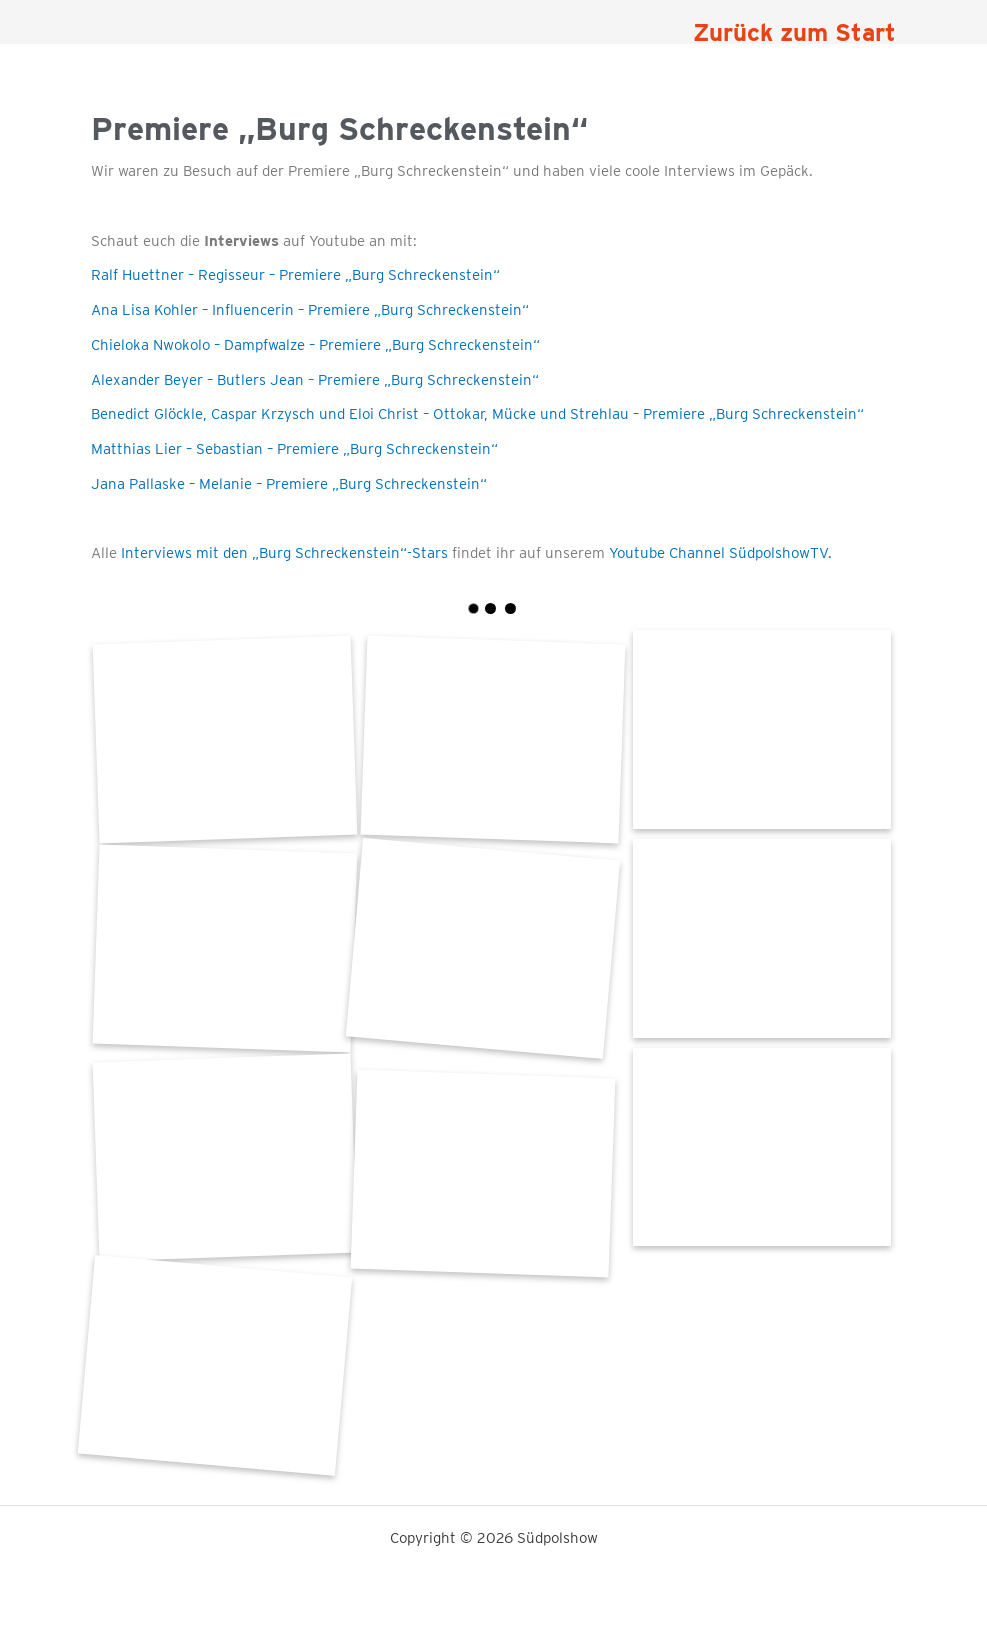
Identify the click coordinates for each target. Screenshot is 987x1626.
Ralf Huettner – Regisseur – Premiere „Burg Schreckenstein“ (295, 275)
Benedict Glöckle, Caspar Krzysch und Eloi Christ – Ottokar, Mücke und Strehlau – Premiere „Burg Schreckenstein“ (477, 414)
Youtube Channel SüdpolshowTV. (718, 553)
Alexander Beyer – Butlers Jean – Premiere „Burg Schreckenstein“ (315, 380)
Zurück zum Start (794, 32)
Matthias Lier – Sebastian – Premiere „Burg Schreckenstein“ (294, 449)
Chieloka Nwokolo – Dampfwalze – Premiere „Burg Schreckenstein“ (315, 345)
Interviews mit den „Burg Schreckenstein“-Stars (284, 553)
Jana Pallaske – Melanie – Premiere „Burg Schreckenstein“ (289, 484)
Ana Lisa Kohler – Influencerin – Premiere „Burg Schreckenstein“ (310, 310)
